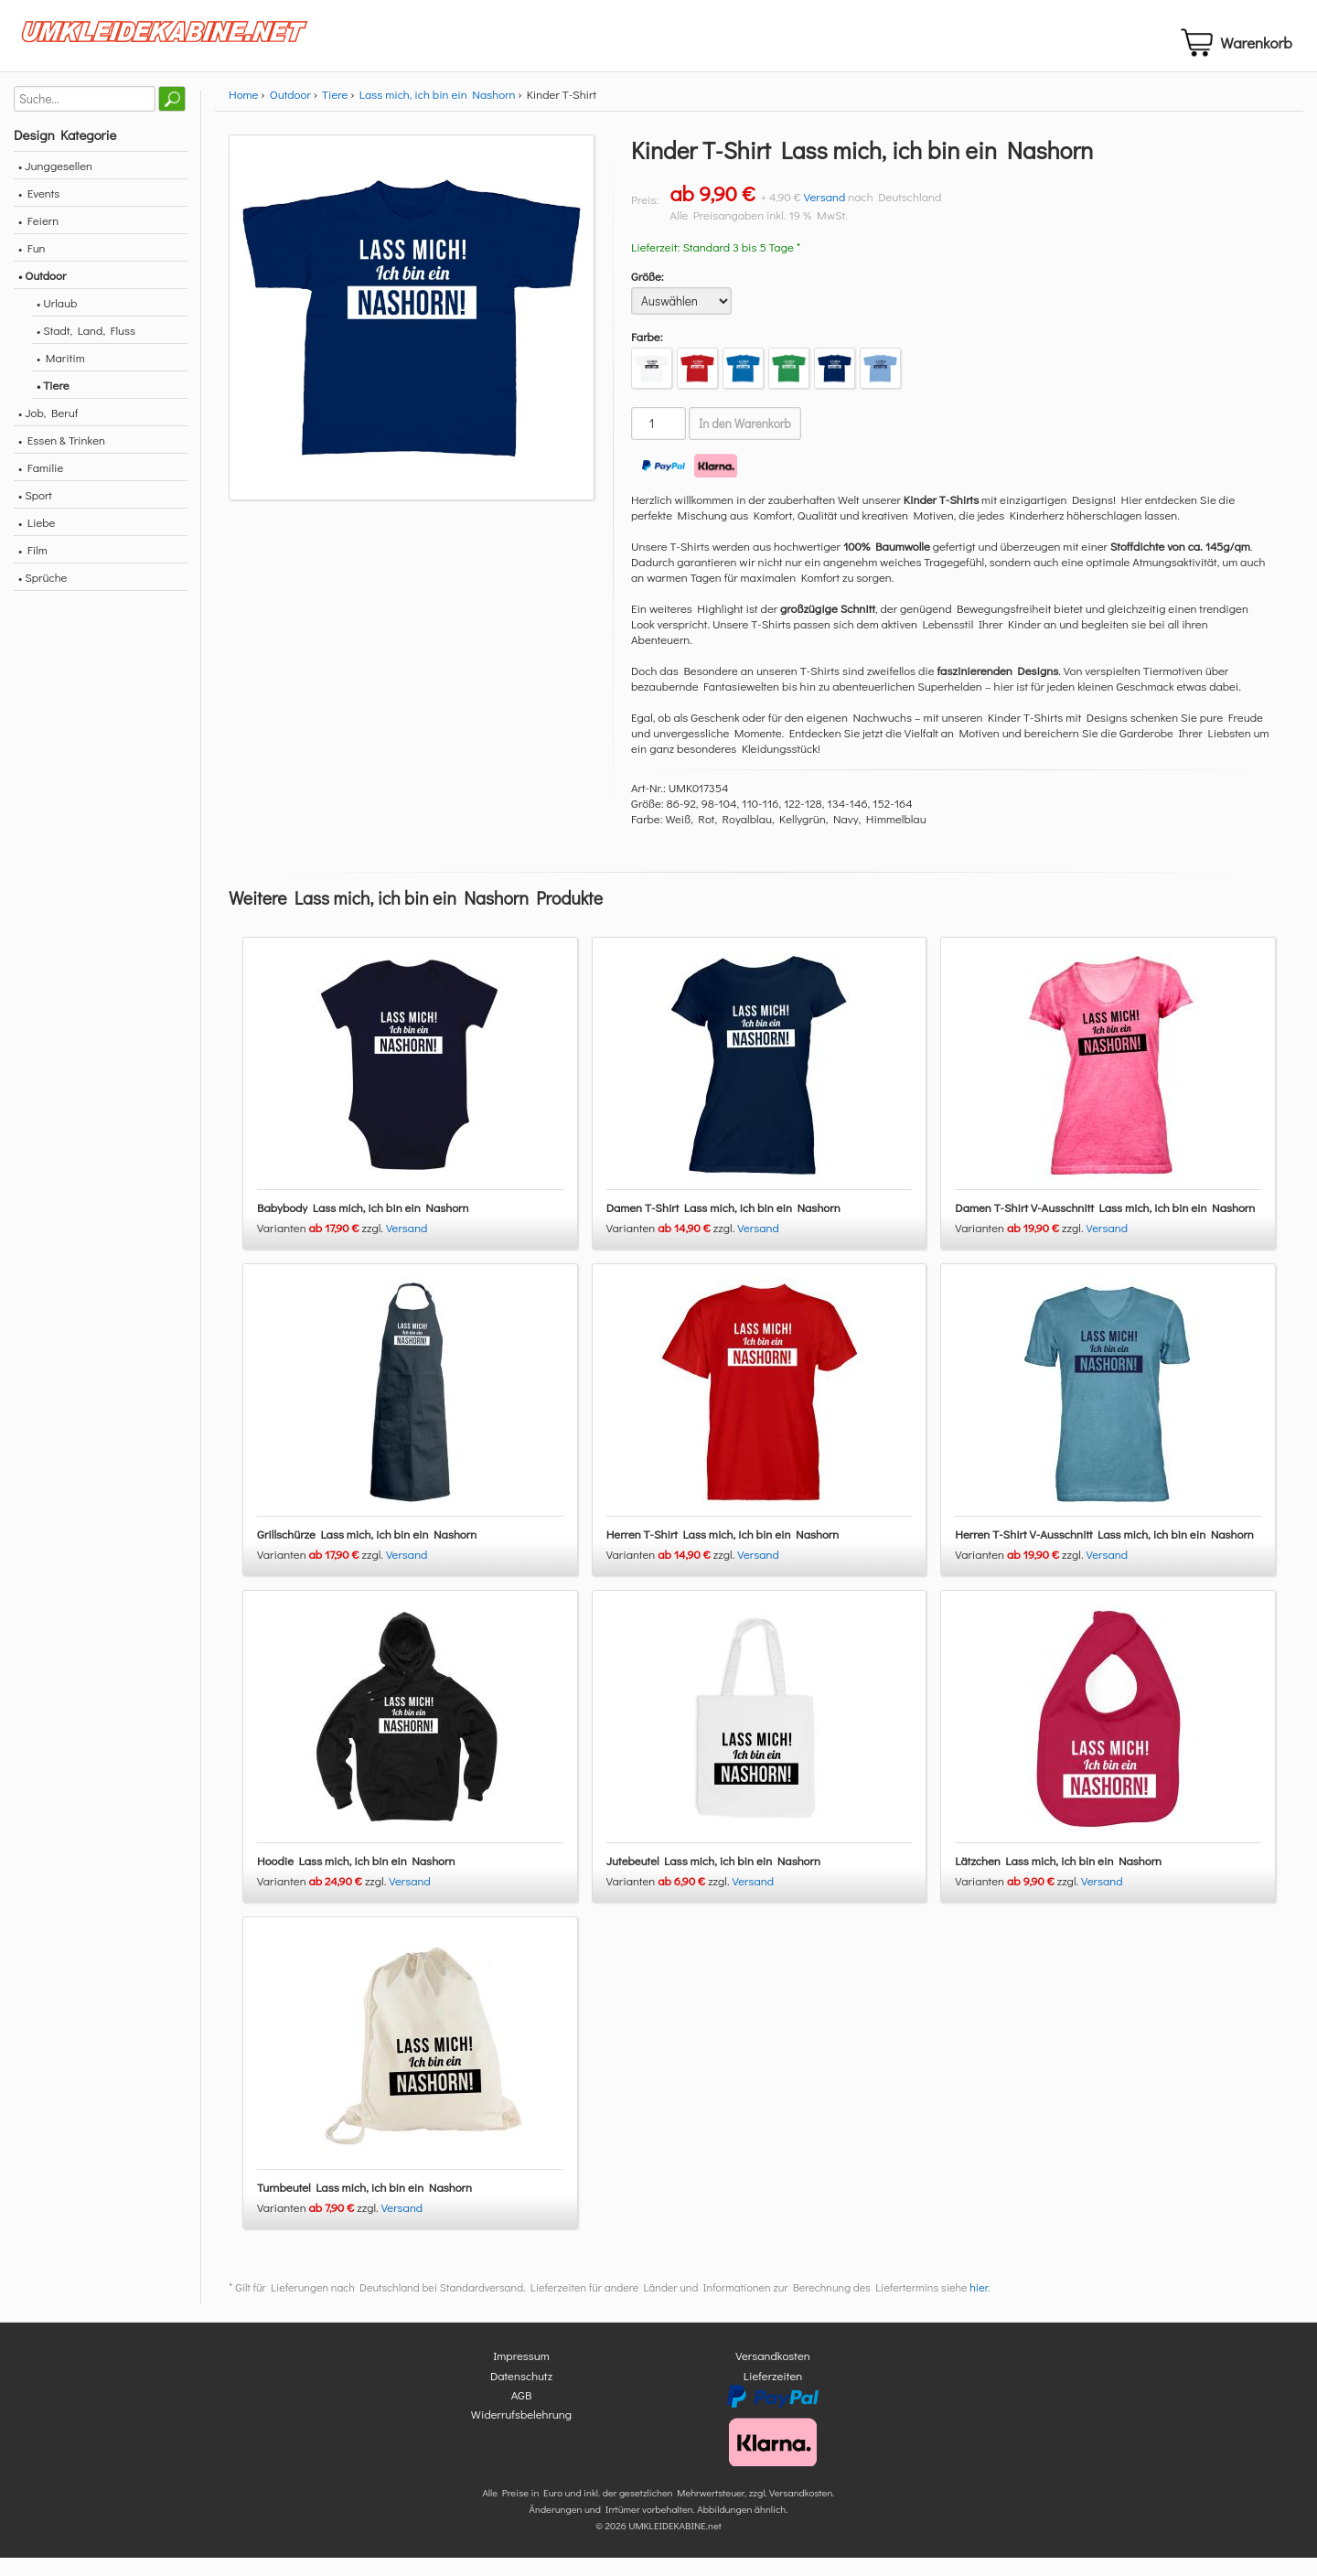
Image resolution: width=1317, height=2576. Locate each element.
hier (978, 2306)
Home (243, 113)
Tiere (335, 113)
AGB (521, 2413)
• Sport (35, 513)
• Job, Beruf (48, 431)
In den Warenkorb (745, 443)
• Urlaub (57, 321)
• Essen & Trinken (61, 459)
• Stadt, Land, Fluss (86, 349)
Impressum (521, 2374)
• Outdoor (42, 294)
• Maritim (61, 376)
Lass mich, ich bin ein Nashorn (437, 113)
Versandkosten (772, 2374)
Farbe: (647, 355)
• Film (33, 568)
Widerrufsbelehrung (521, 2433)
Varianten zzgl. (321, 1246)
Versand (825, 215)
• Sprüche (42, 596)
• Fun (32, 266)
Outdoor (290, 113)
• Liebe (36, 541)
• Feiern (38, 239)
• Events (38, 212)
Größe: (647, 295)
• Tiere (53, 404)
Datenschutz (521, 2393)
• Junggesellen (55, 184)
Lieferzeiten (773, 2393)
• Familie (40, 486)
